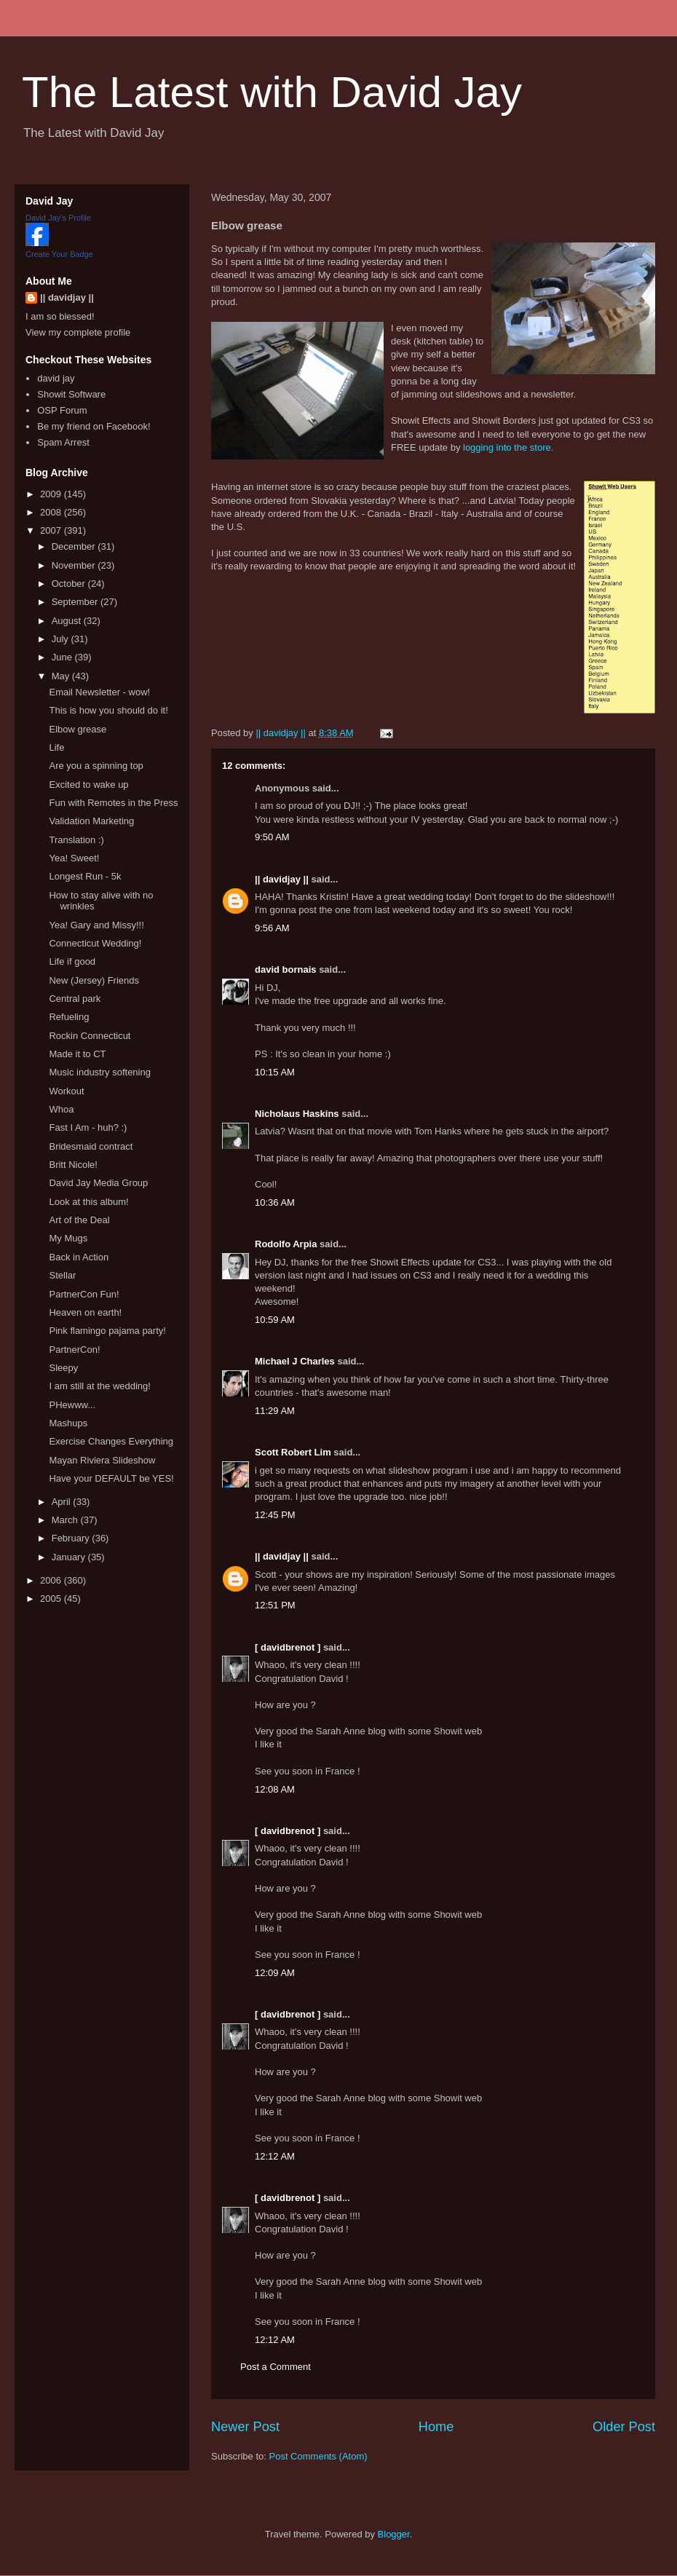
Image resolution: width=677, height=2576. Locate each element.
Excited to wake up (88, 784)
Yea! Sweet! (74, 858)
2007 (52, 530)
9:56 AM (272, 927)
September (76, 601)
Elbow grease (77, 729)
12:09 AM (275, 1972)
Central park (74, 998)
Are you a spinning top (96, 765)
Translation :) (76, 839)
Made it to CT (77, 1053)
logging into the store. (508, 447)
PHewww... (72, 1404)
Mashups (68, 1423)
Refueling (69, 1016)
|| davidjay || (282, 879)
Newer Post (245, 2426)
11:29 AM (275, 1410)
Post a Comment (275, 2366)
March (66, 1519)
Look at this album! (88, 1201)
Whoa (61, 1109)
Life (56, 747)
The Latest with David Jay (272, 92)
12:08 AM (275, 1789)
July (61, 638)
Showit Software (71, 394)
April (63, 1501)
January (70, 1557)
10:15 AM (275, 1072)
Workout (66, 1091)
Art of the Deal (79, 1219)
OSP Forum (62, 410)
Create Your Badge (59, 254)
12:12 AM (275, 2156)
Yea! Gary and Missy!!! (96, 925)
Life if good (72, 961)
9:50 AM (272, 836)
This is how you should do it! (108, 710)
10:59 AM (275, 1319)
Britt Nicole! (73, 1164)
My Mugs (68, 1238)
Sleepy (63, 1367)
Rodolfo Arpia (286, 1243)
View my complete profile (77, 332)
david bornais (286, 969)
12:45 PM (275, 1514)
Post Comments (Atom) (318, 2456)
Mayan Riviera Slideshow (102, 1460)
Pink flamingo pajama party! (107, 1330)
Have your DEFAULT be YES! (111, 1478)
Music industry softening (99, 1072)
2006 (52, 1580)
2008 (52, 512)
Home (436, 2426)
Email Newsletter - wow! (99, 692)
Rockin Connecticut (89, 1035)
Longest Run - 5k (85, 876)
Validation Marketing (91, 820)
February (72, 1538)
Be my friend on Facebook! (93, 426)
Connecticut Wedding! (95, 943)
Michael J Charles (295, 1361)
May (62, 676)
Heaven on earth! (85, 1312)
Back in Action (78, 1257)
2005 (52, 1598)
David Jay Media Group (98, 1182)
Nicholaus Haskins (297, 1113)
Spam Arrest (63, 442)
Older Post (624, 2426)
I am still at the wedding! (99, 1385)
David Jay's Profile (58, 217)
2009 (52, 494)
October (70, 583)
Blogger (394, 2534)
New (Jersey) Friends (94, 980)
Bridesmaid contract (90, 1146)
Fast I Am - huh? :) (88, 1127)
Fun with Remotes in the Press (113, 802)
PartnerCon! (74, 1349)
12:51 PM (275, 1605)
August (68, 620)
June (63, 657)
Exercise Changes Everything (111, 1441)
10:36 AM (275, 1202)
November (75, 565)
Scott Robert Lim (293, 1452)
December (75, 546)
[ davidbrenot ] (287, 1647)
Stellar (62, 1275)
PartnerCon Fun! (84, 1294)
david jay (55, 378)
